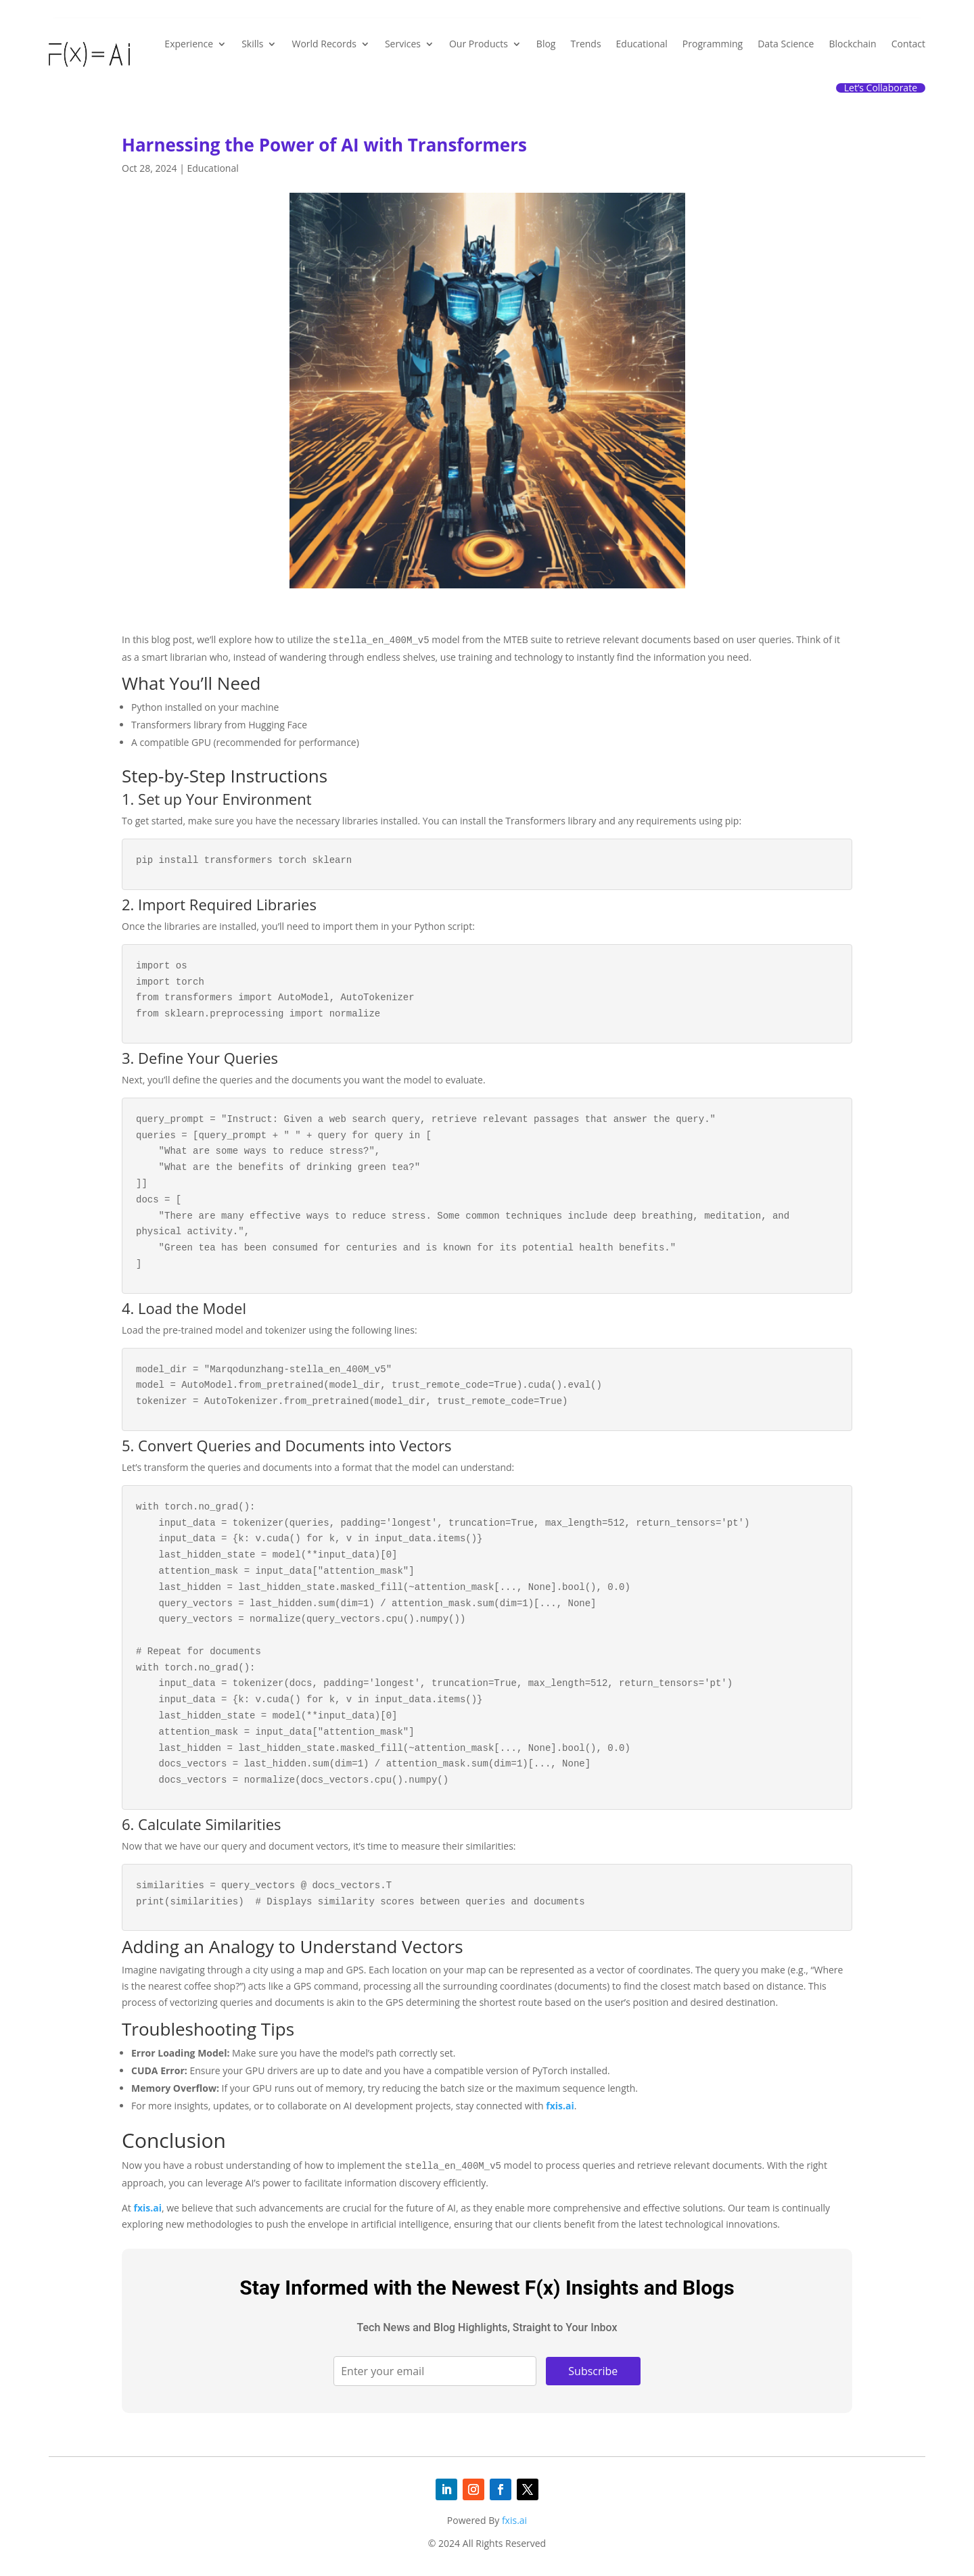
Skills (252, 43)
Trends (585, 43)
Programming (712, 43)
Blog (546, 43)
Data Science (786, 43)
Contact (908, 43)
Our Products (478, 43)
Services (403, 43)
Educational (642, 43)
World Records (324, 43)
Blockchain (852, 43)
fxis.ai (560, 2105)
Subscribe (593, 2371)
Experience (188, 43)
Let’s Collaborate (880, 88)
